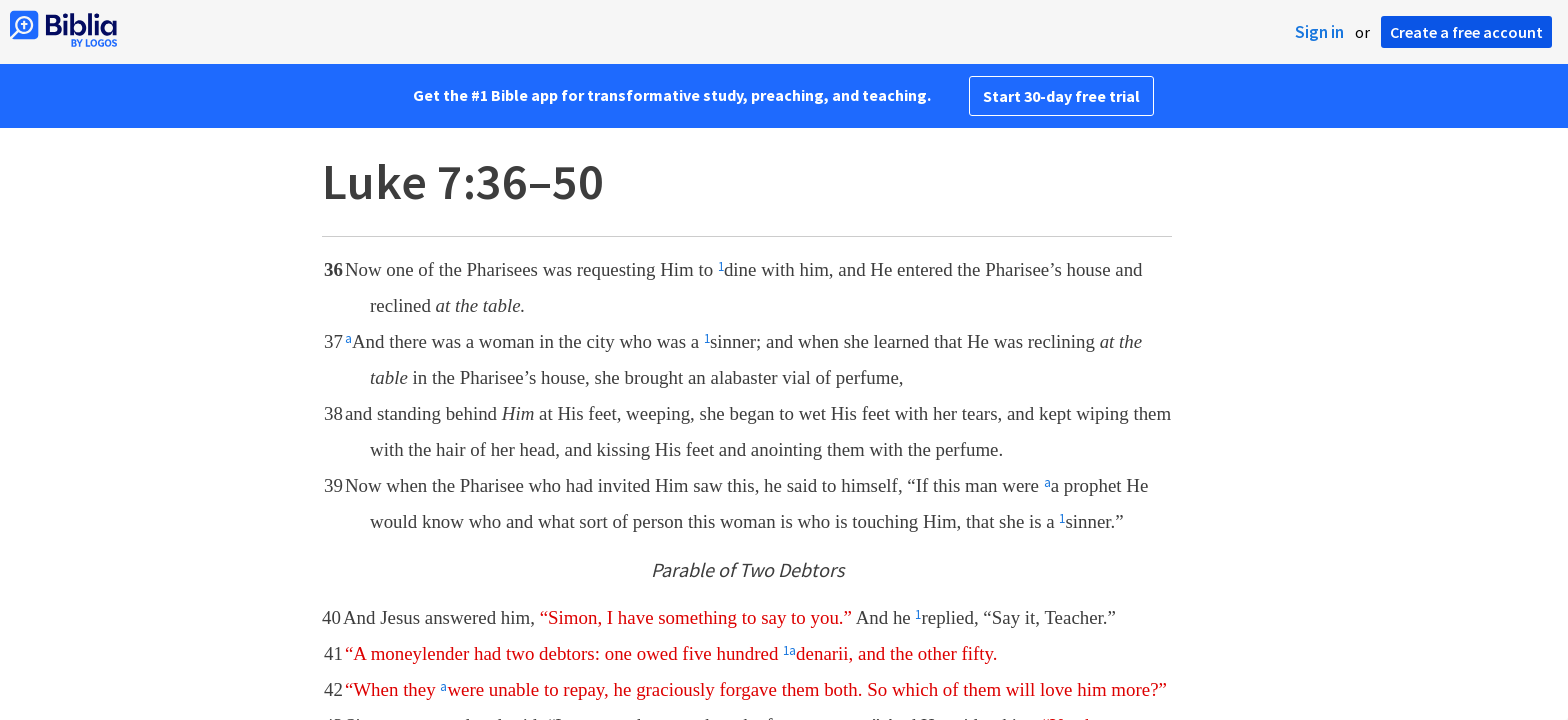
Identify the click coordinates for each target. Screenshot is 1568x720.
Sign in (1319, 32)
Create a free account (1466, 32)
